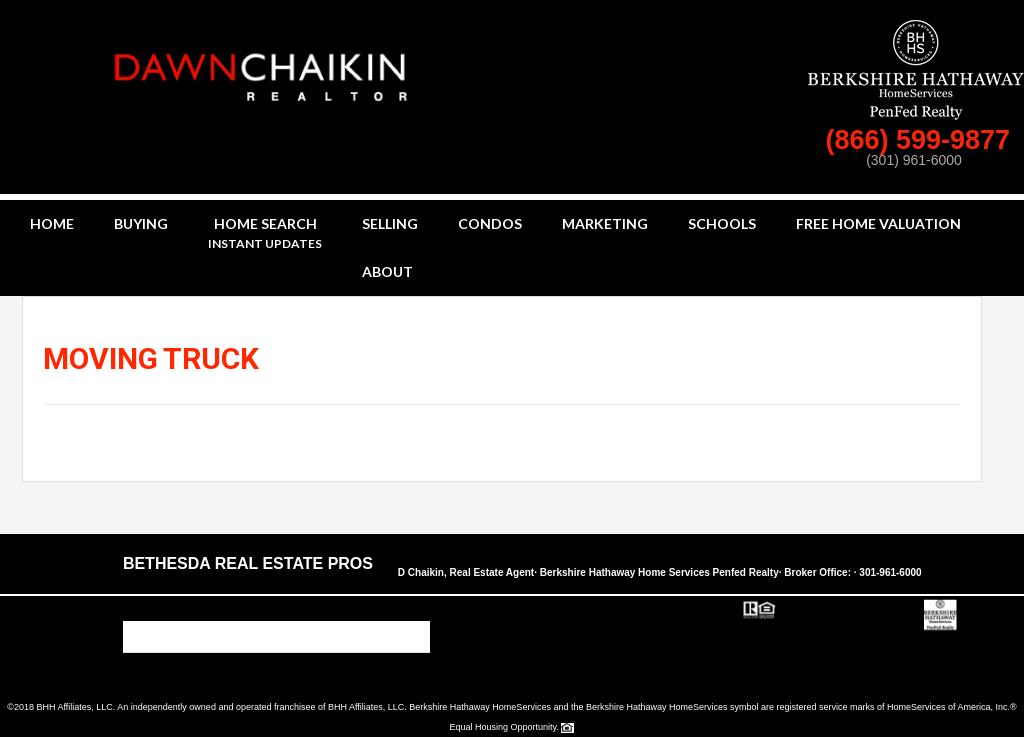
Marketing (605, 223)
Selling (390, 223)
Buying (141, 223)
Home (52, 223)
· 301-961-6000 (888, 572)
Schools (722, 223)
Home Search (265, 234)
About (387, 271)
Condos (490, 223)
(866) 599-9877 (921, 140)
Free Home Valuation (878, 223)
